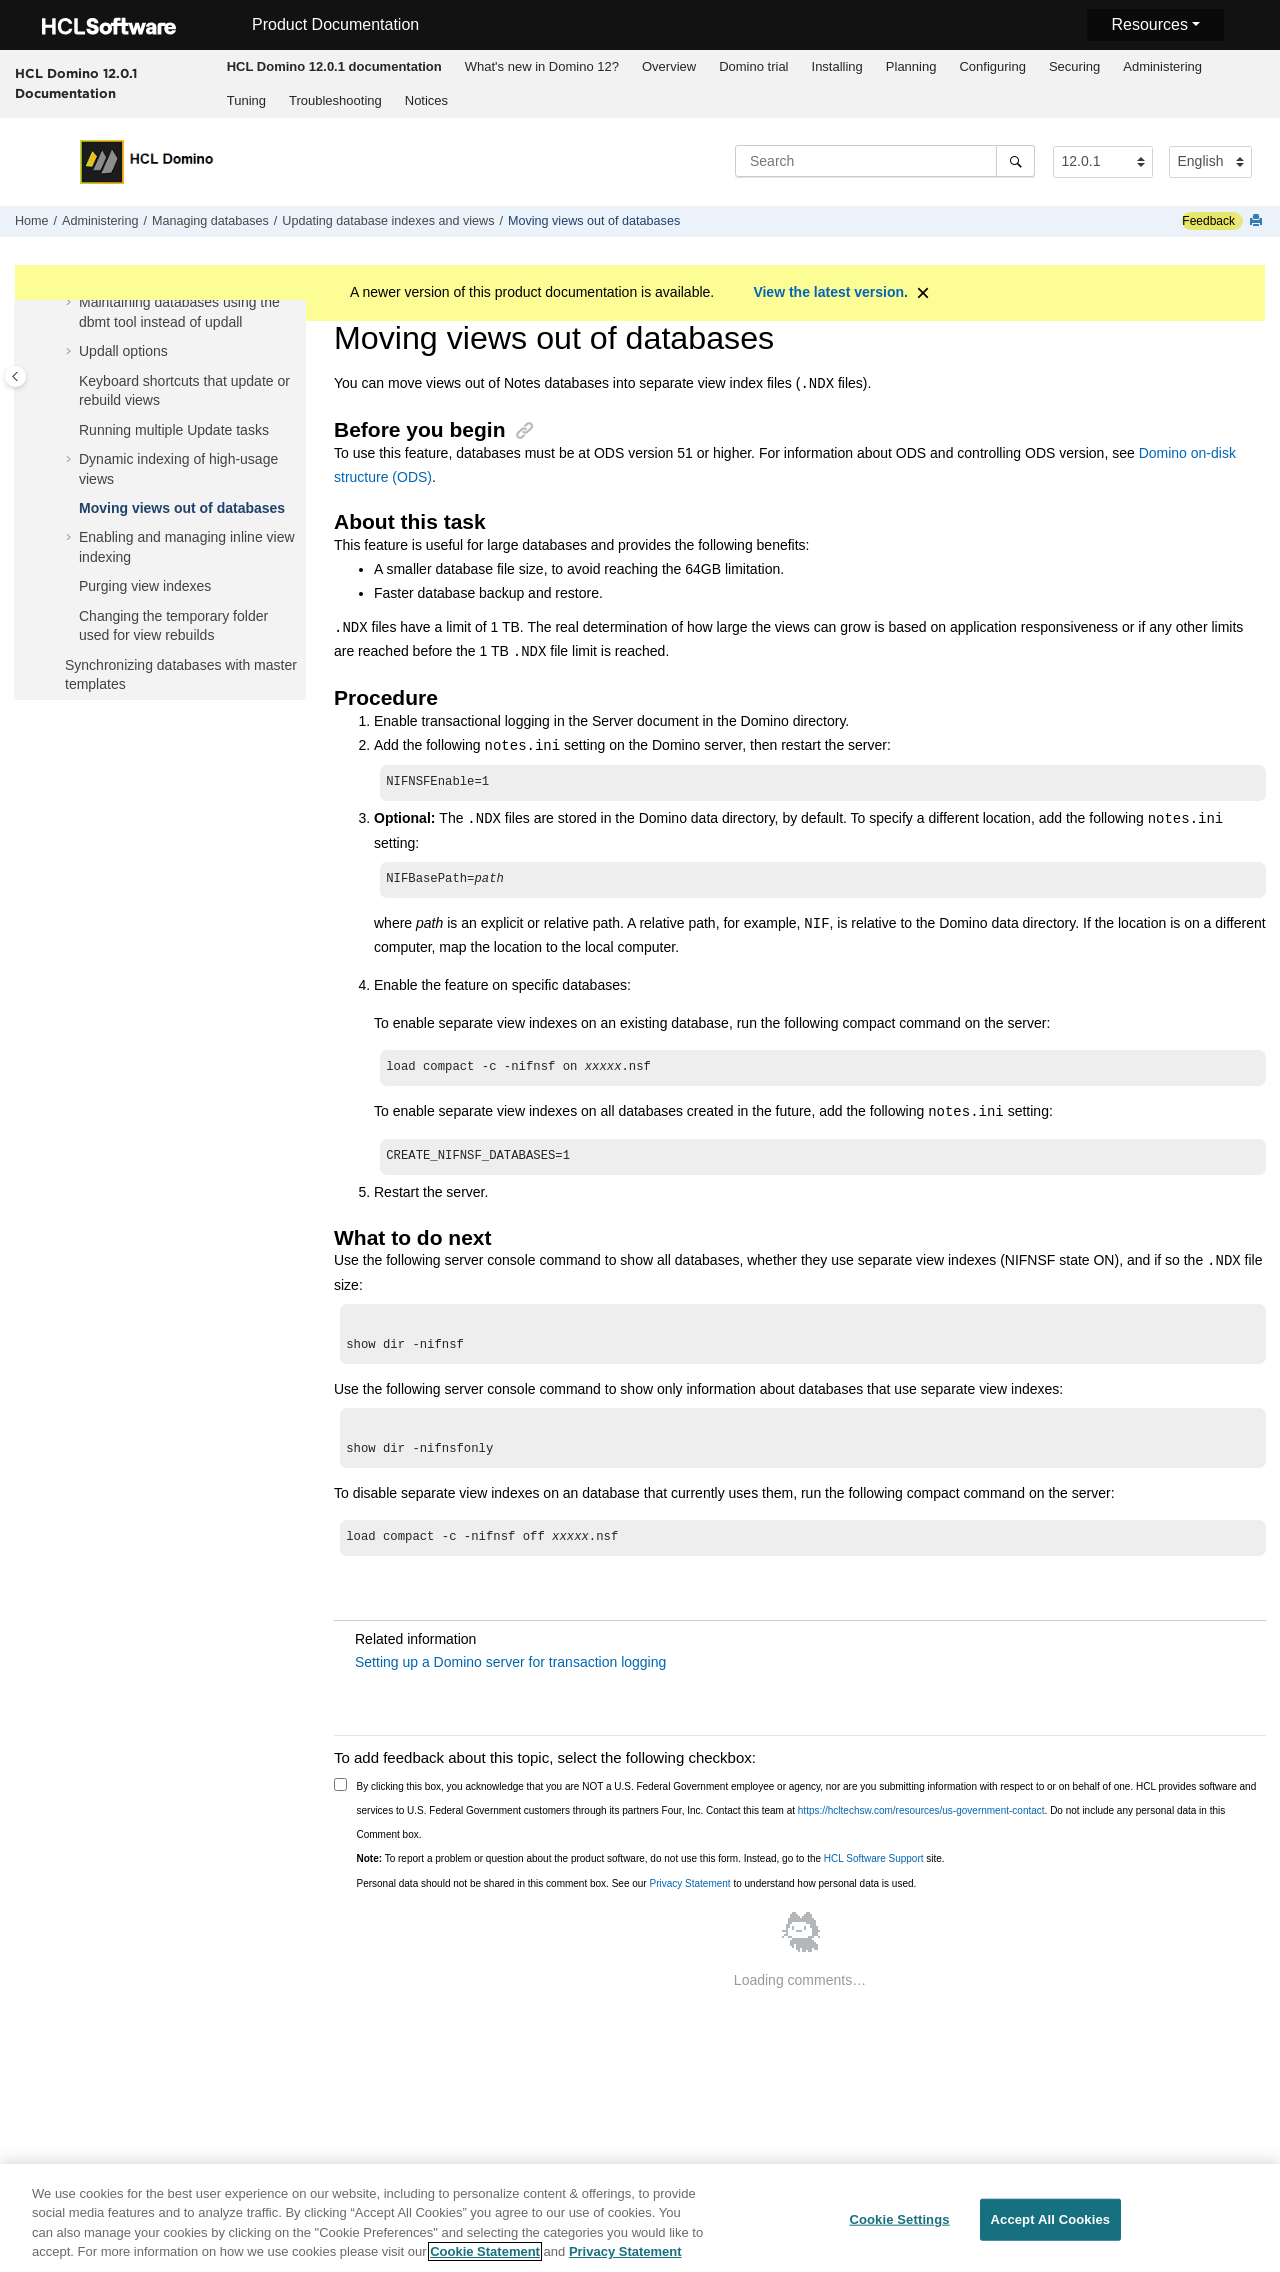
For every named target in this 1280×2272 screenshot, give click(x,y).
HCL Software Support (874, 1876)
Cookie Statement (485, 2255)
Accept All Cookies (1051, 2222)
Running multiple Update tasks (174, 430)
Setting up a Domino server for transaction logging (510, 1680)
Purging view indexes (145, 586)
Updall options (123, 351)
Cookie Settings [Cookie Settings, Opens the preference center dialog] (899, 2222)
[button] (71, 303)
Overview (669, 66)
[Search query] (885, 161)
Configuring (992, 66)
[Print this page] (1258, 221)
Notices (426, 100)
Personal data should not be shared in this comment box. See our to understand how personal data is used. (637, 1901)
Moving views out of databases (594, 221)
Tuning (246, 100)
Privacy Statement (689, 1901)
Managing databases (210, 221)
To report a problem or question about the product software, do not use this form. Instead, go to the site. (651, 1876)
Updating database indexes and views (388, 221)
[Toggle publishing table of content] (15, 376)
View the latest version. (830, 292)
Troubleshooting (335, 100)
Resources (1149, 24)
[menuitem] (334, 67)
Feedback (1208, 221)
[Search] (1015, 161)
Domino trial (753, 66)
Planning (911, 66)
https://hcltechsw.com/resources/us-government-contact (921, 1828)
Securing (1074, 66)
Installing (837, 66)
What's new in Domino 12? (542, 66)
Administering (1162, 66)
